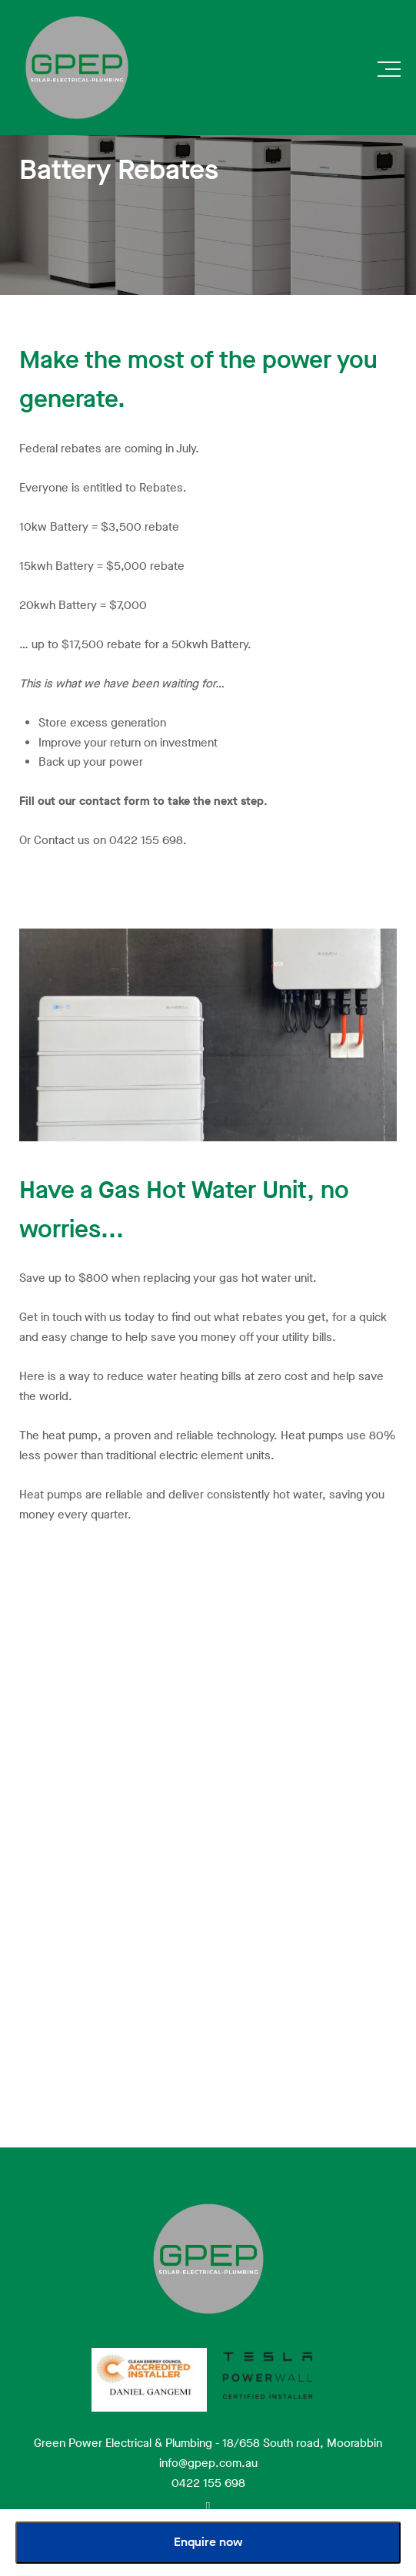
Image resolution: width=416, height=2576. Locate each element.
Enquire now (208, 2542)
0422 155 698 (208, 2483)
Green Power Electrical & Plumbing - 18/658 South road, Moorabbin (208, 2443)
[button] (389, 72)
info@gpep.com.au (208, 2463)
